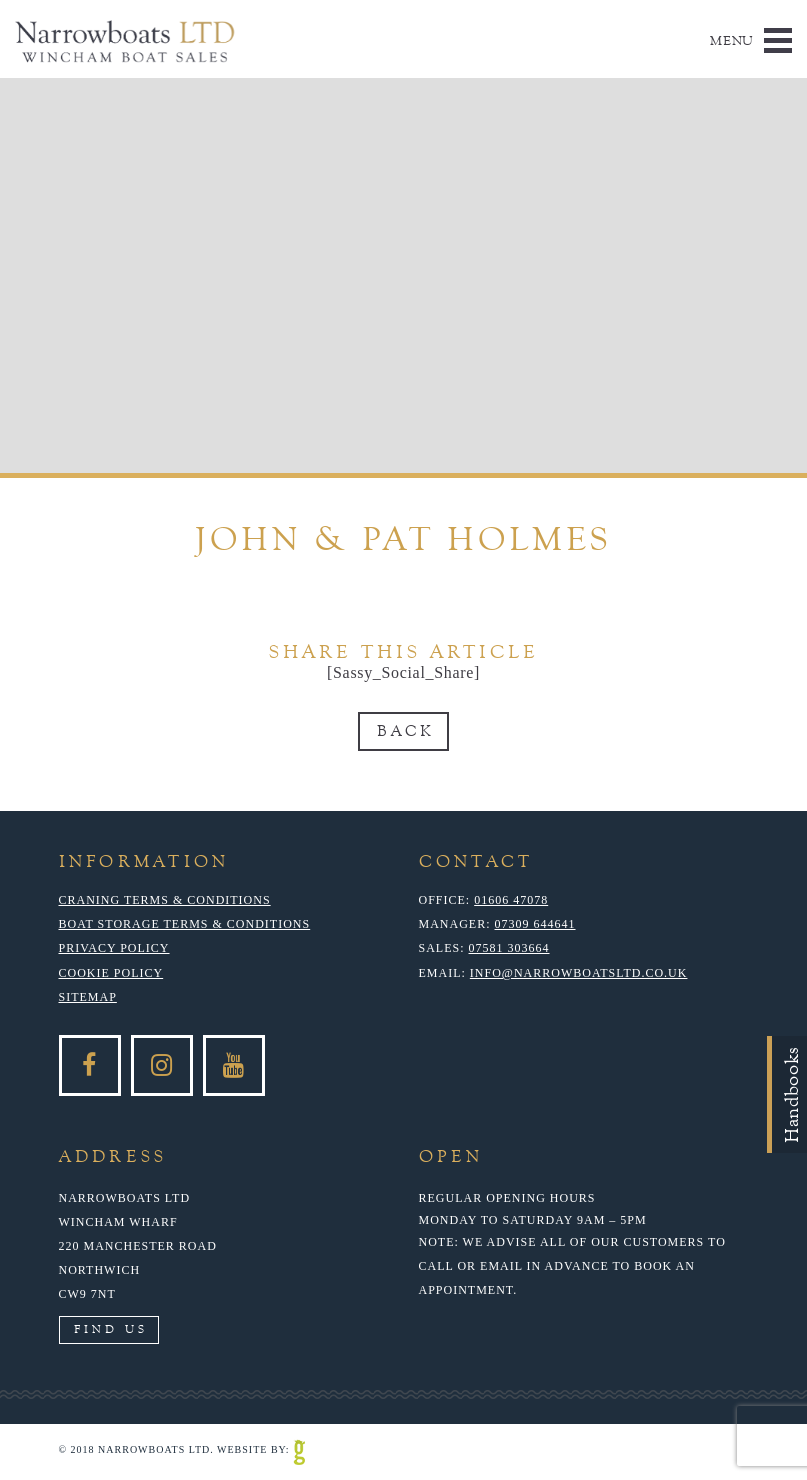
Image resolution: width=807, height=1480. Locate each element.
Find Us (111, 1329)
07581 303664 (509, 948)
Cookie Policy (111, 973)
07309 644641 (535, 924)
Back (405, 731)
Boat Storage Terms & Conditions (185, 924)
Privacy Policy (114, 948)
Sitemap (88, 997)
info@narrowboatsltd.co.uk (579, 973)
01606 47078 (511, 900)
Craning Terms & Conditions (165, 900)
